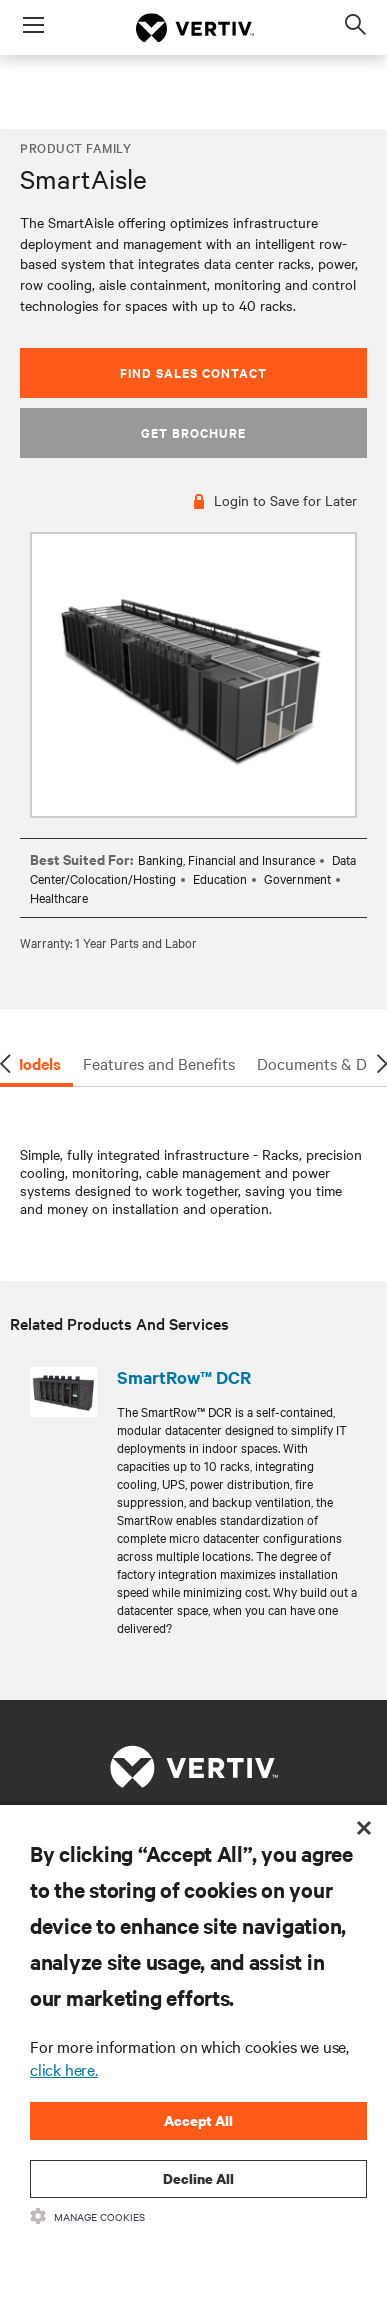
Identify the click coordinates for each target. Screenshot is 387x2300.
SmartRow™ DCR (184, 1377)
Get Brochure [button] (193, 432)
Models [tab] (35, 1063)
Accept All (198, 2120)
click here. (64, 2069)
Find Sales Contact (193, 372)
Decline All (198, 2178)
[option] (193, 675)
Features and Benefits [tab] (159, 1063)
